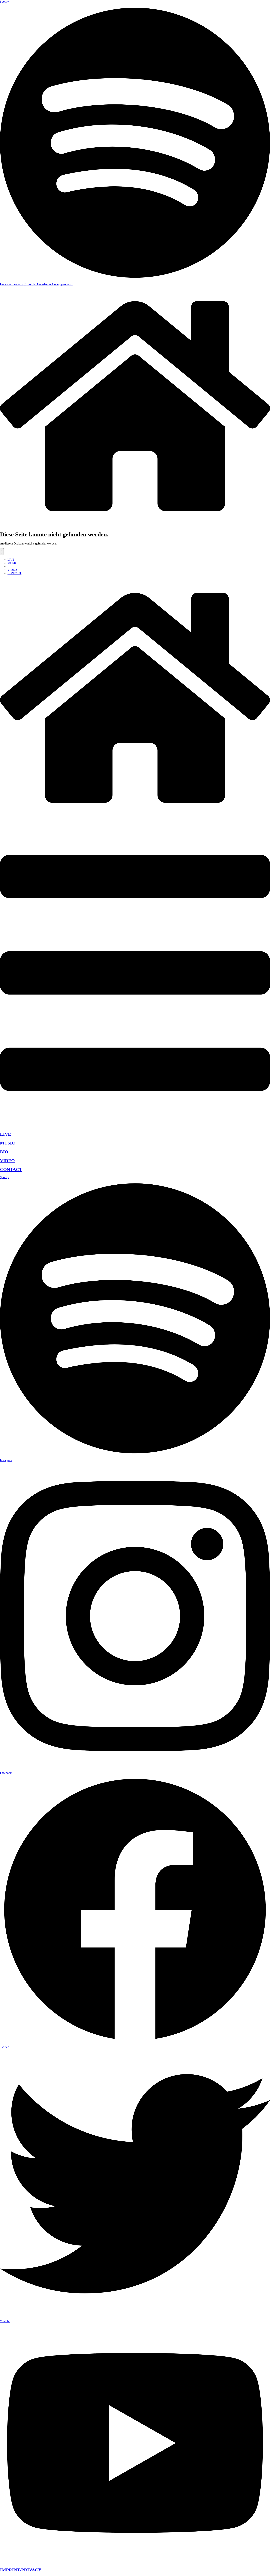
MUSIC (7, 1143)
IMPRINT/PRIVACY (20, 2569)
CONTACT (11, 1169)
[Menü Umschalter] (2, 551)
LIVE (5, 1134)
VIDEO (7, 1160)
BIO (4, 1151)
